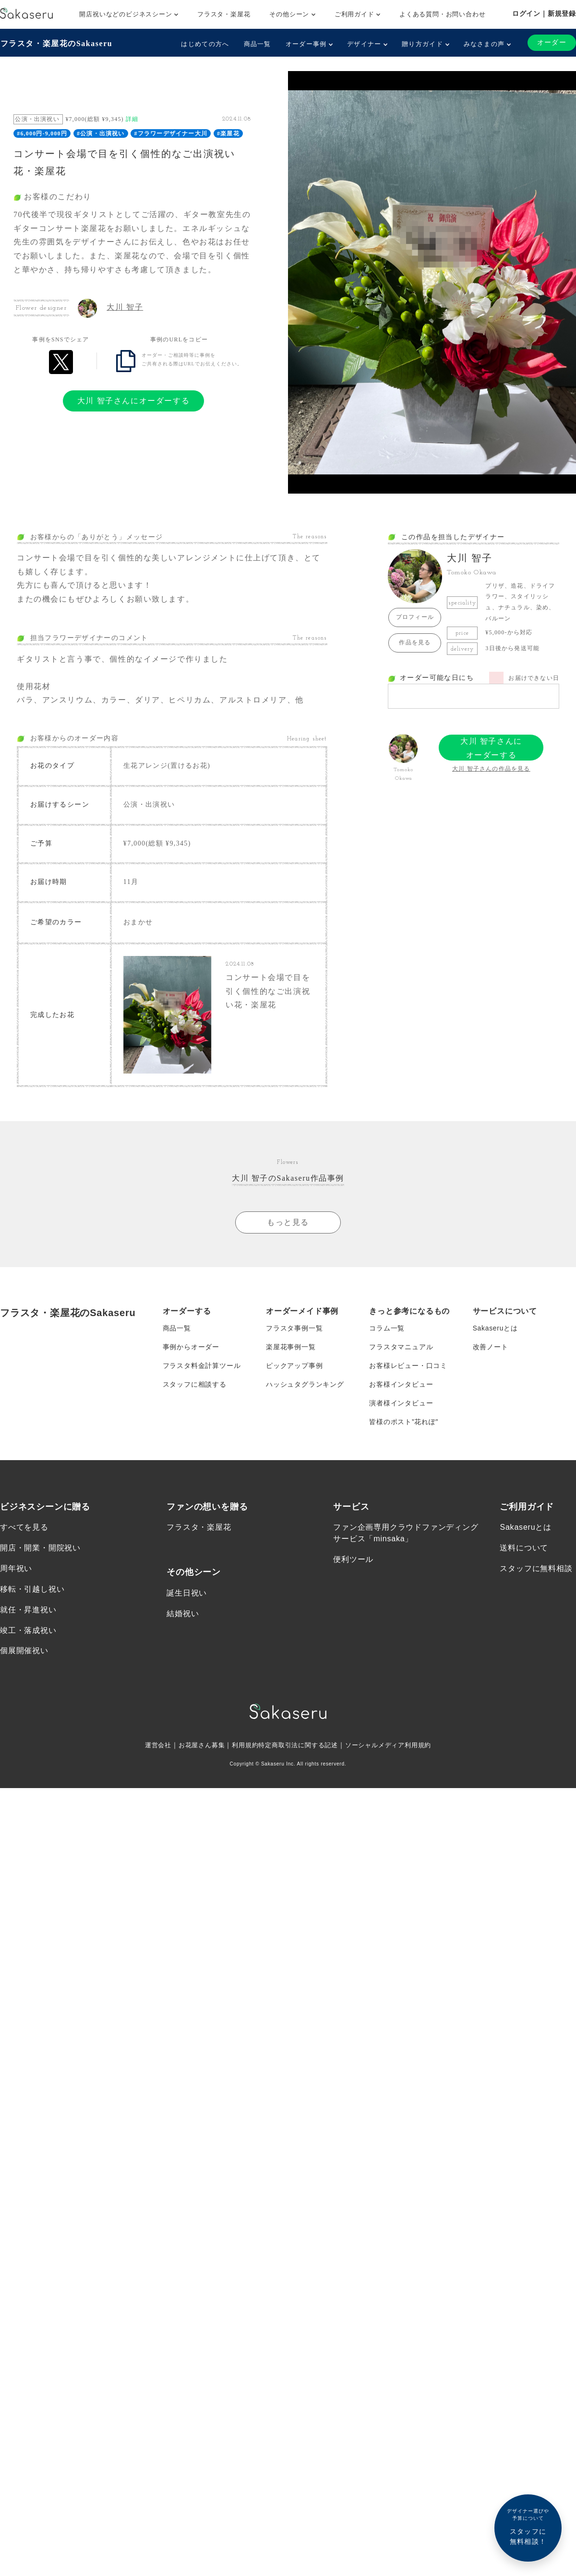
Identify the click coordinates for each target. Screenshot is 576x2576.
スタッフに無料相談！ (528, 2526)
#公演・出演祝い (101, 133)
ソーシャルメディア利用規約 (394, 1752)
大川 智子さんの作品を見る (491, 768)
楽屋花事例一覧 (291, 1351)
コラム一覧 (387, 1331)
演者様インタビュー (401, 1408)
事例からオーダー (191, 1351)
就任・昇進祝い (28, 1616)
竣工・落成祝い (28, 1637)
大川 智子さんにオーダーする (133, 400)
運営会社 (149, 1752)
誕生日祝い (187, 1599)
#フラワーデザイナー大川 (170, 133)
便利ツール (353, 1565)
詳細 (132, 119)
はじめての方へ (205, 44)
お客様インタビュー (401, 1389)
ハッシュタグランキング (305, 1389)
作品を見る (415, 642)
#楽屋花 (228, 133)
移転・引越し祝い (32, 1595)
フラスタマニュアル (401, 1351)
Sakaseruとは (495, 1331)
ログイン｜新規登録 (544, 13)
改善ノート (490, 1351)
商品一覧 (257, 44)
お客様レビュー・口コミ (408, 1370)
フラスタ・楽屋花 (223, 14)
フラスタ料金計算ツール (202, 1370)
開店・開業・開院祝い (40, 1554)
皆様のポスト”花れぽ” (403, 1427)
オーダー (551, 42)
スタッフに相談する (195, 1389)
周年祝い (16, 1575)
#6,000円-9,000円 (42, 133)
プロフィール (415, 617)
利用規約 (242, 1752)
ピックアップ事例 (294, 1370)
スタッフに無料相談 (536, 1575)
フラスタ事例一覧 (294, 1331)
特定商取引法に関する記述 (298, 1752)
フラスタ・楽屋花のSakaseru (56, 43)
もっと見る (288, 1225)
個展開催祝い (24, 1658)
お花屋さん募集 (196, 1752)
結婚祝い (183, 1620)
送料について (524, 1554)
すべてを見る (24, 1533)
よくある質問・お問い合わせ (442, 14)
